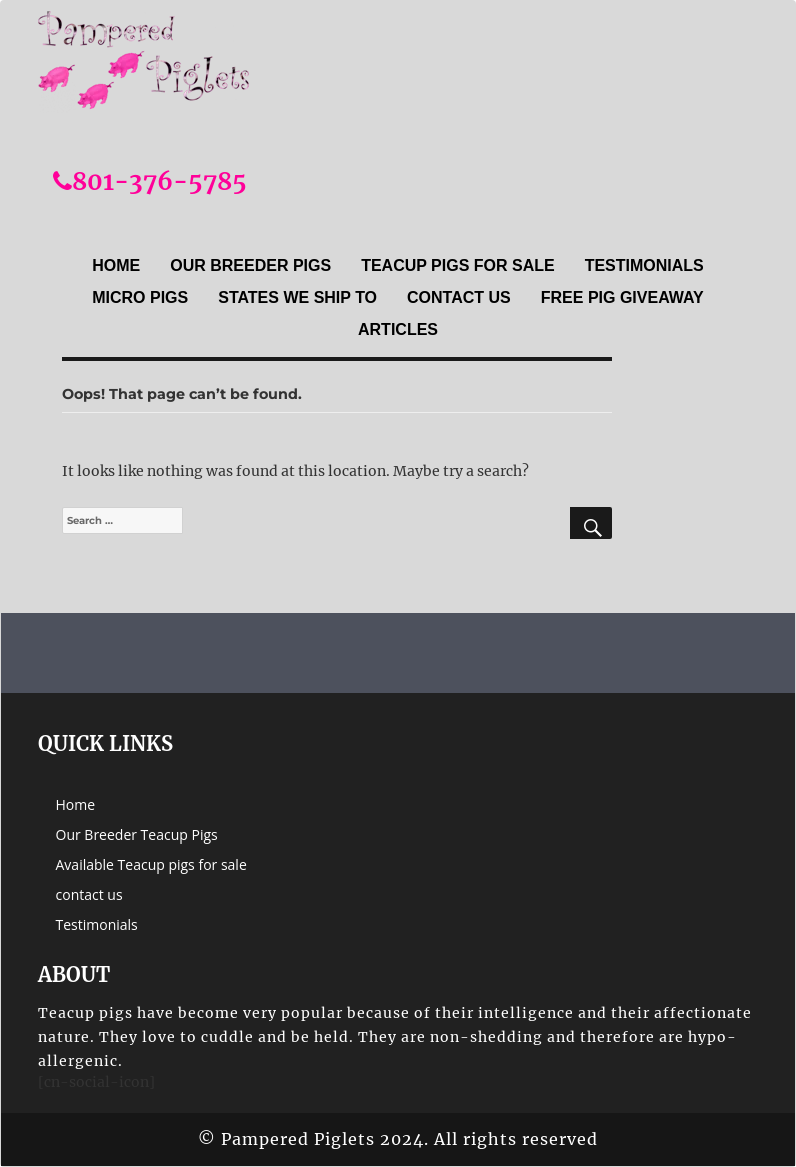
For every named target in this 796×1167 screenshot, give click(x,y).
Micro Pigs (140, 297)
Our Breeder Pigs (250, 265)
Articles (398, 329)
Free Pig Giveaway (622, 297)
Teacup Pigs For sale (458, 265)
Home (116, 265)
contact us (459, 297)
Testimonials (644, 265)
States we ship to (297, 297)
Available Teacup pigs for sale (151, 864)
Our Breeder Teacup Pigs (137, 834)
